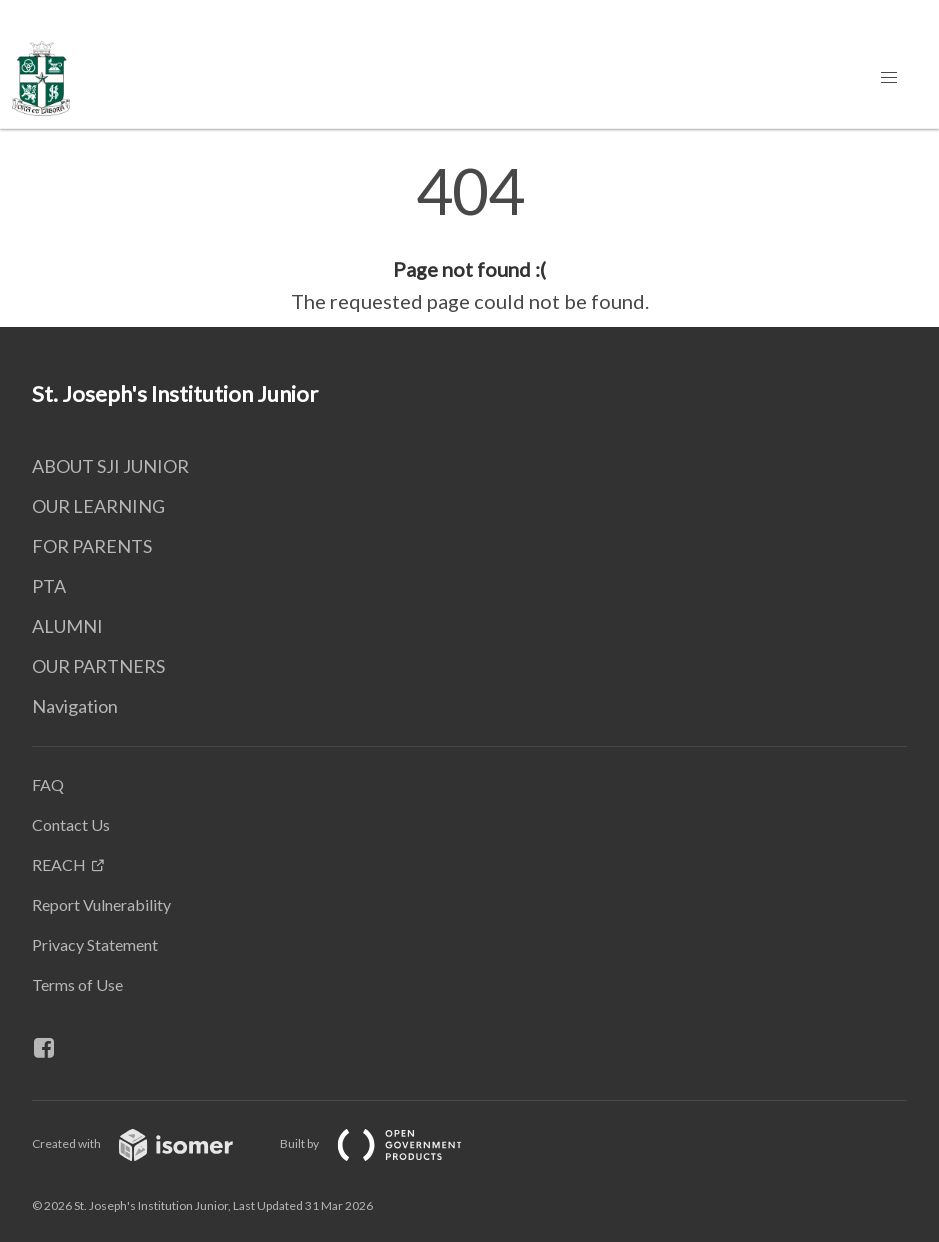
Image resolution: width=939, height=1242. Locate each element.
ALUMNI (67, 626)
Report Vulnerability (101, 904)
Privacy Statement (95, 944)
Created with (148, 1143)
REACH (59, 864)
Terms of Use (77, 984)
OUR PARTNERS (98, 666)
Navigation (75, 706)
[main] (469, 238)
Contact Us (71, 824)
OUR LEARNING (98, 506)
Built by (387, 1143)
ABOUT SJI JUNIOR (110, 466)
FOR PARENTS (92, 546)
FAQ (48, 784)
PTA (49, 586)
